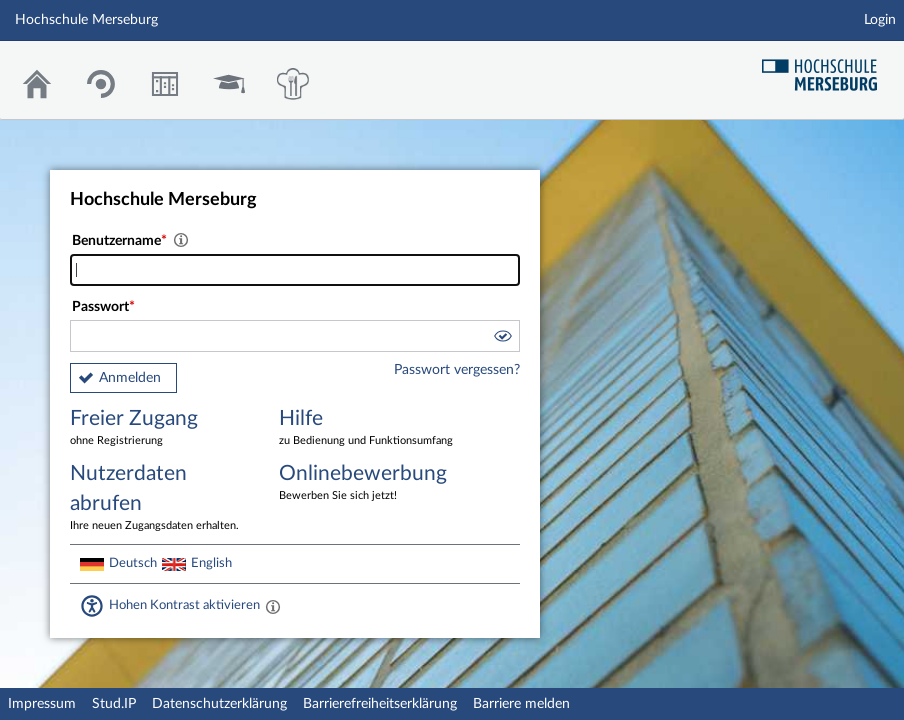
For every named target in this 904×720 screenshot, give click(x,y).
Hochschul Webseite (827, 67)
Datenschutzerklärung (219, 704)
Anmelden (130, 378)
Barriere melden (521, 704)
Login (880, 20)
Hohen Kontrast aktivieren (184, 605)
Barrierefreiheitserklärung (380, 704)
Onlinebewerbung (369, 483)
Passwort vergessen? (457, 370)
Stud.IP (114, 704)
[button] (502, 339)
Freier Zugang (160, 428)
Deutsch (133, 563)
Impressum (42, 704)
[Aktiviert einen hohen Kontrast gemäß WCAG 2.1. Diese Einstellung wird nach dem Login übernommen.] (273, 606)
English (211, 563)
